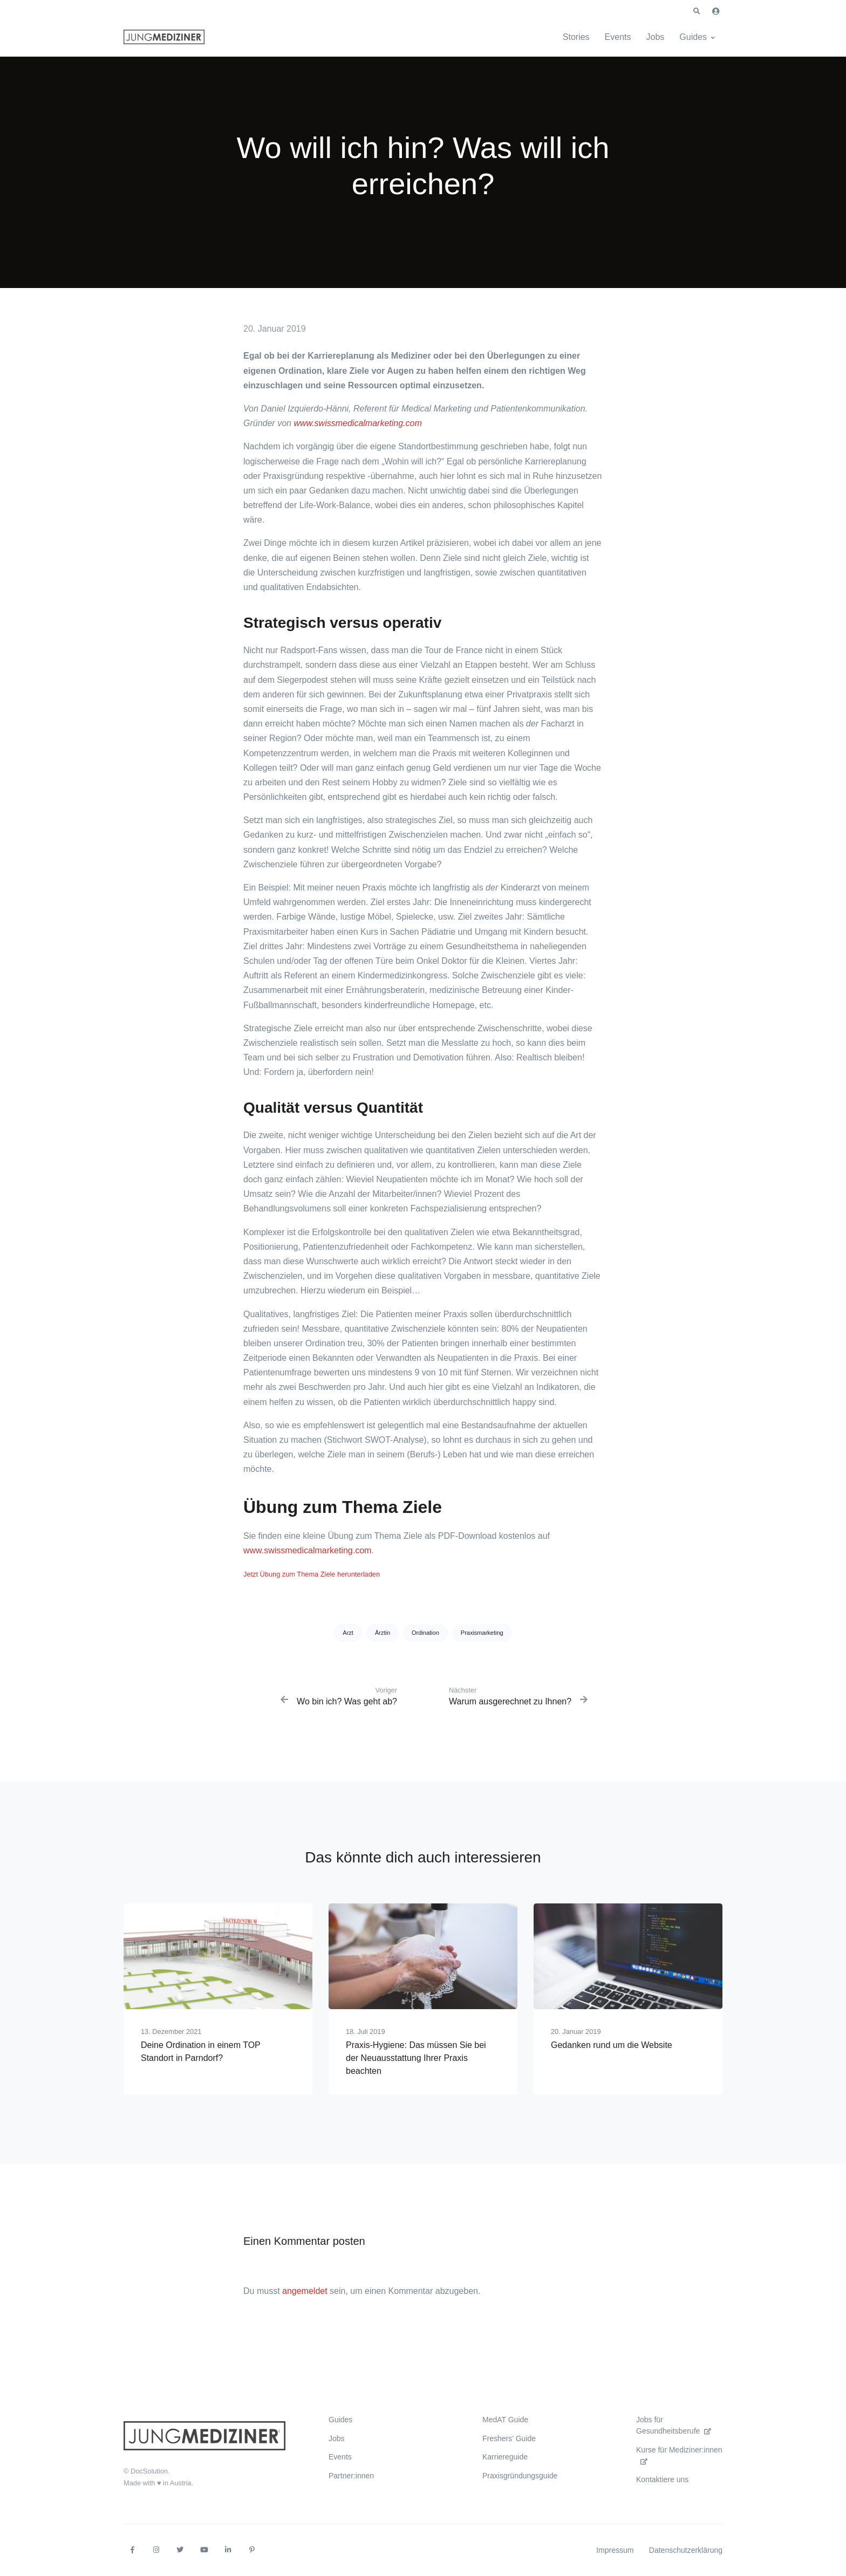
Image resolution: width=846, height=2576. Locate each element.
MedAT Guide (505, 2419)
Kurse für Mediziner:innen (679, 2454)
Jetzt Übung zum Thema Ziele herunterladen (311, 1574)
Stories (576, 37)
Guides (693, 37)
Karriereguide (505, 2456)
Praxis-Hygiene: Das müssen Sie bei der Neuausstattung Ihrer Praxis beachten (416, 2057)
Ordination (425, 1632)
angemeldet (305, 2291)
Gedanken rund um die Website (611, 2045)
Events (618, 37)
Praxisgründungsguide (519, 2475)
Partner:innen (351, 2475)
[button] (696, 11)
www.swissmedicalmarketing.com (357, 423)
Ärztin (382, 1632)
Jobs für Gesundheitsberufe (673, 2425)
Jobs (655, 37)
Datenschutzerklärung (685, 2550)
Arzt (348, 1632)
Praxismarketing (482, 1632)
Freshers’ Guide (509, 2438)
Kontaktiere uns (662, 2479)
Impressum (614, 2550)
